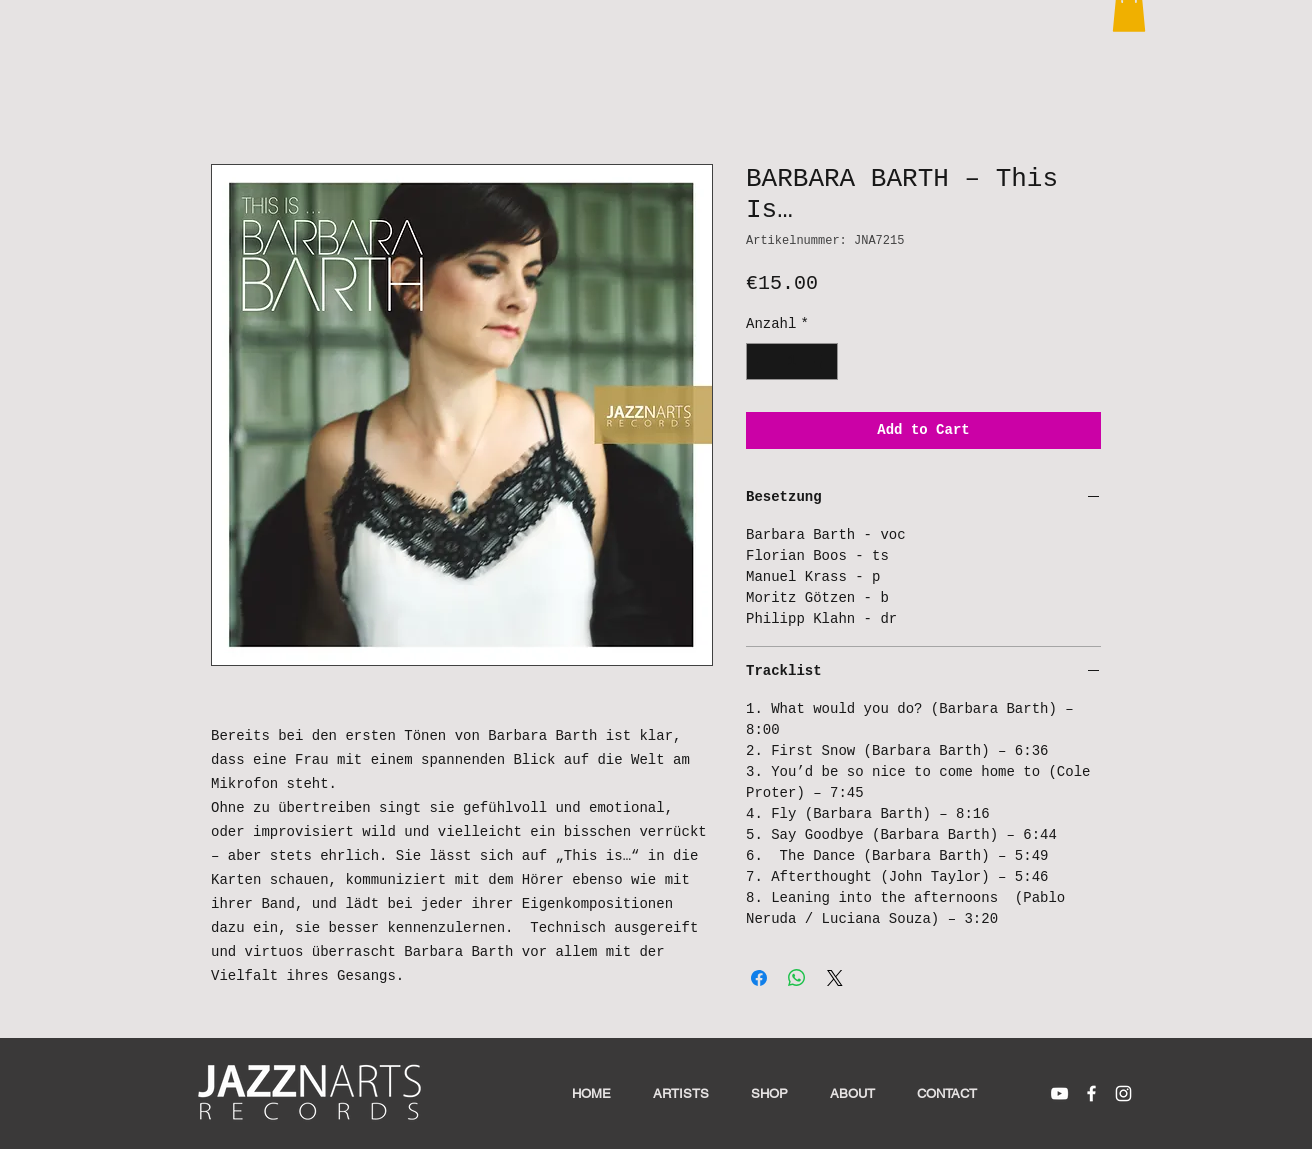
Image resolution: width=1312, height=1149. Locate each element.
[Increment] (822, 361)
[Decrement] (761, 361)
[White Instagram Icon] (1123, 1093)
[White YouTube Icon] (1059, 1093)
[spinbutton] (792, 361)
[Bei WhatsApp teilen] (797, 978)
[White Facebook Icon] (1091, 1093)
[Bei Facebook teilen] (759, 978)
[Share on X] (835, 978)
